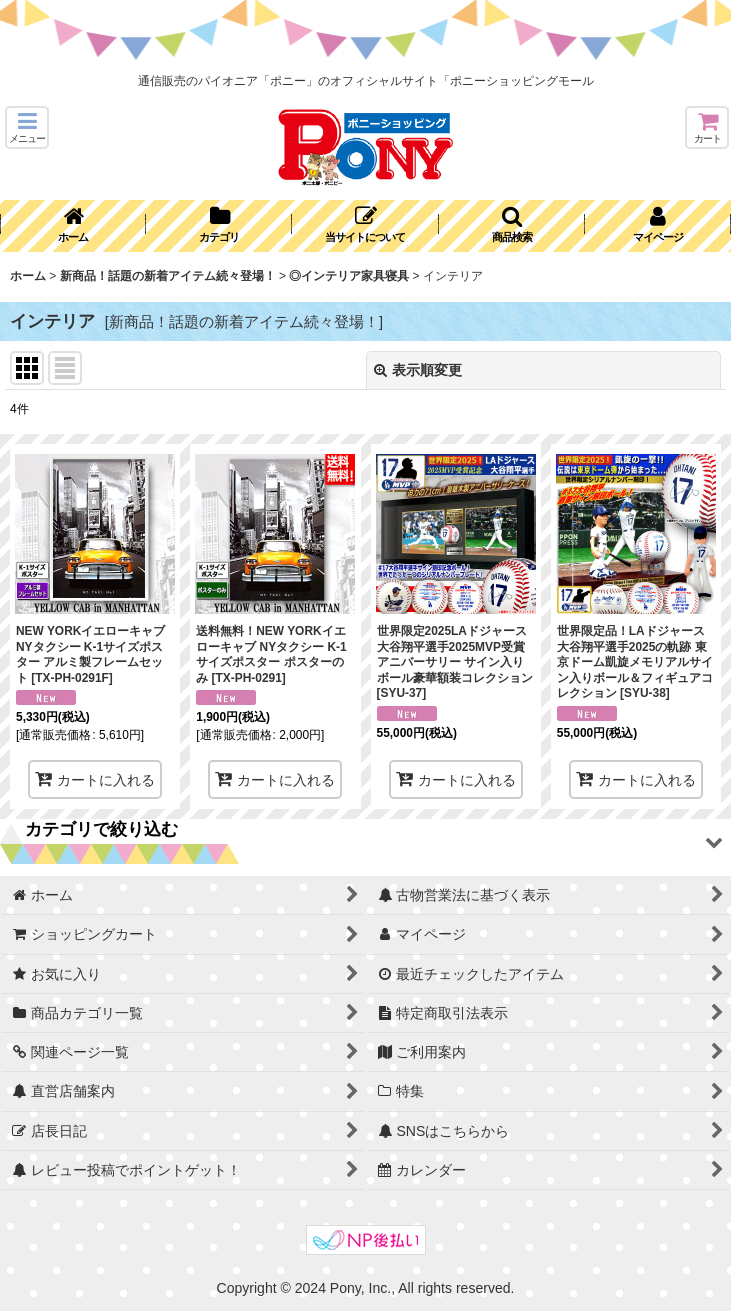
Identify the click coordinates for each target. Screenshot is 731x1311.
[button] (27, 127)
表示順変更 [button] (418, 370)
